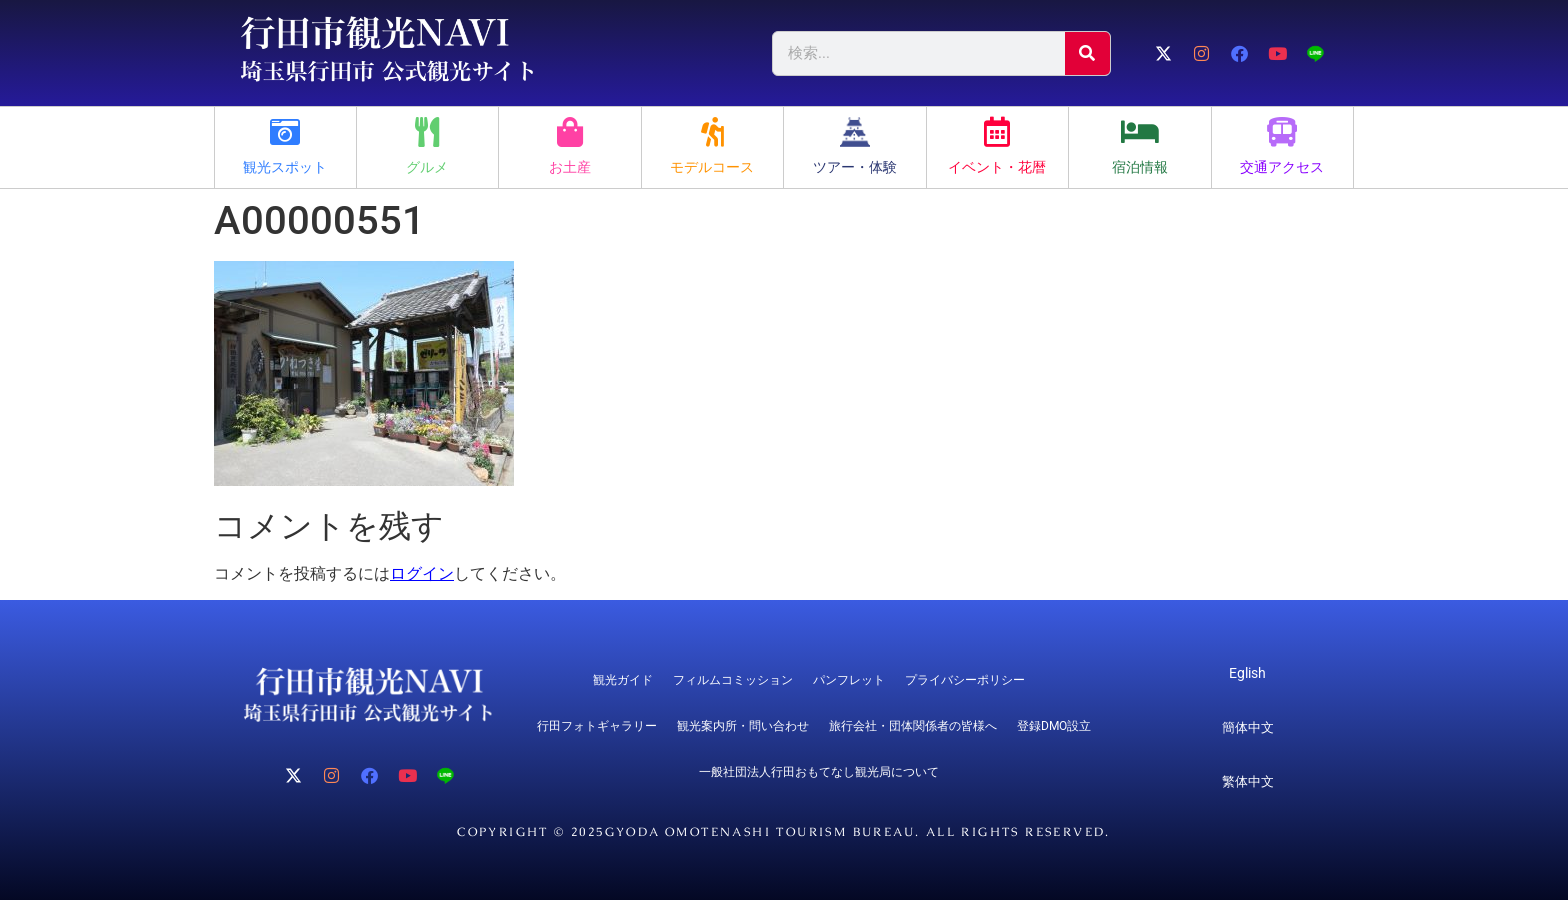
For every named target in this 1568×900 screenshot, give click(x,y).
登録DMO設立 (1054, 726)
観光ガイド (623, 680)
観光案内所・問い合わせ (743, 726)
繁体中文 (1248, 781)
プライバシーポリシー (965, 680)
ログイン (422, 573)
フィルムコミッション (733, 680)
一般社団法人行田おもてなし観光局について (819, 772)
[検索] (1087, 53)
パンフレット (849, 680)
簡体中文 (1248, 727)
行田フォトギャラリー (597, 726)
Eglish (1247, 673)
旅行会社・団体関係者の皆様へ (913, 726)
